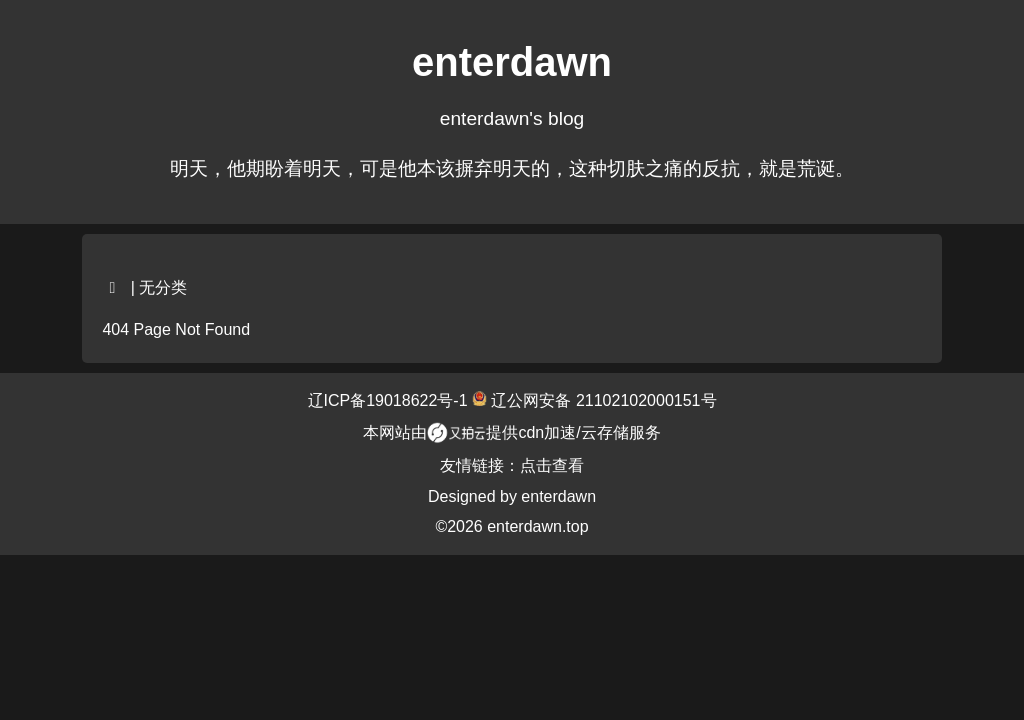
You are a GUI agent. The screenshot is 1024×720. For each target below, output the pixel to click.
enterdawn (558, 496)
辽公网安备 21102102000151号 (601, 400)
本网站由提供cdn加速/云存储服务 (511, 433)
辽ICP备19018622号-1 (390, 400)
